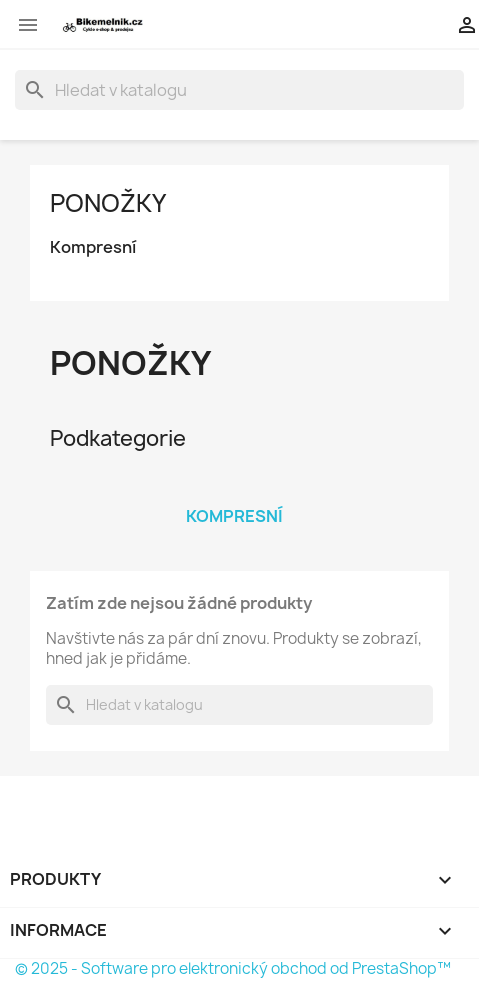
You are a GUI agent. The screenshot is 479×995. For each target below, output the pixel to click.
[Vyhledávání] (239, 90)
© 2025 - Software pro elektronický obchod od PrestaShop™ (233, 968)
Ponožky (108, 203)
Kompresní (93, 247)
